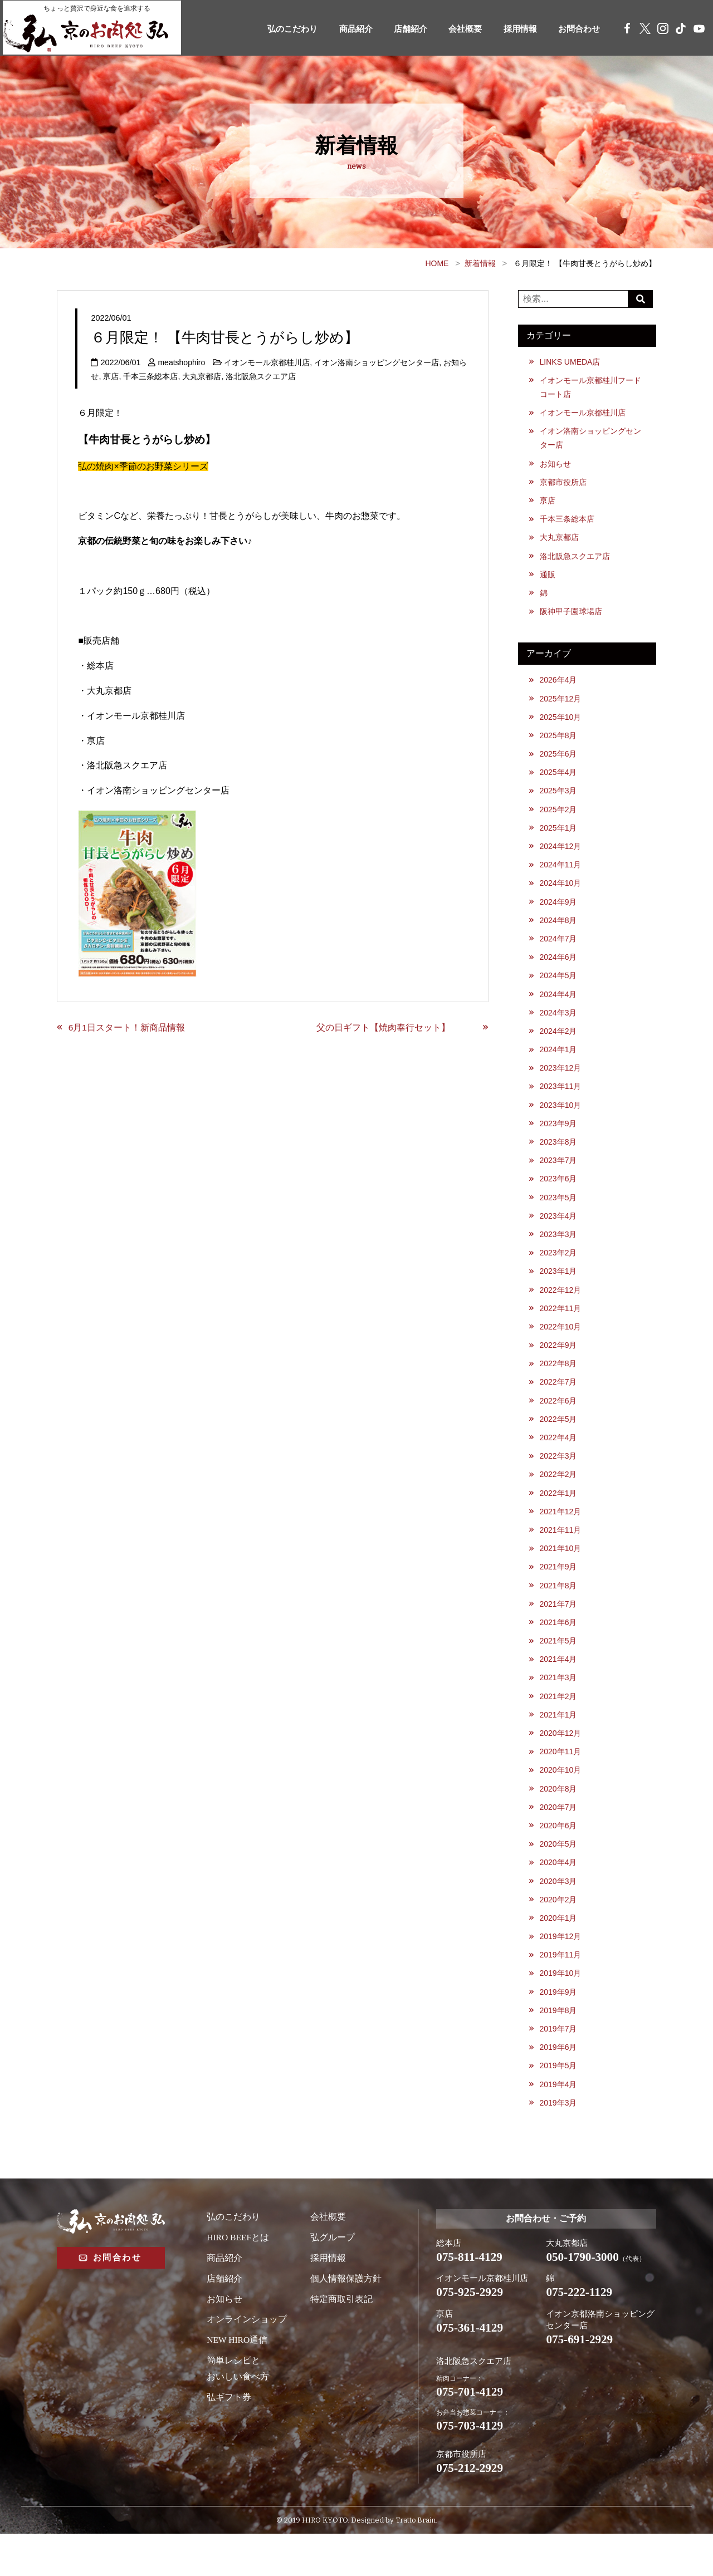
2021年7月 (559, 1630)
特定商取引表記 (341, 2336)
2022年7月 (559, 1403)
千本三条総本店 (150, 376)
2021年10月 (561, 1573)
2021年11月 (561, 1554)
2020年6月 (559, 1857)
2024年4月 (559, 1007)
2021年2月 (559, 1724)
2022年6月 (559, 1422)
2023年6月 (559, 1195)
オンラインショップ (247, 2357)
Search (642, 299)
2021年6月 (559, 1649)
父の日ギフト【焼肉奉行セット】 (396, 1027)
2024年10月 (561, 894)
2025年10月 (561, 723)
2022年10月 (561, 1347)
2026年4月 (559, 685)
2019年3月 (559, 2140)
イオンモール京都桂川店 (268, 362)
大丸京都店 (201, 376)
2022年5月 (559, 1441)
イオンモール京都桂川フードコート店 (590, 387)
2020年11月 (561, 1781)
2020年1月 (559, 1951)
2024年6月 (559, 969)
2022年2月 (559, 1498)
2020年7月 (559, 1838)
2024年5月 (559, 988)
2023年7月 (559, 1176)
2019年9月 (559, 2027)
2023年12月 (561, 1082)
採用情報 (513, 29)
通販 (547, 579)
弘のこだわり (272, 29)
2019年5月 (559, 2102)
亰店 (111, 376)
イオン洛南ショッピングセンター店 (378, 362)
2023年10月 (561, 1120)
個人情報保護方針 (346, 2316)
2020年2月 (559, 1932)
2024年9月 (559, 912)
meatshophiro (182, 362)
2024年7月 (559, 950)
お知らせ (555, 466)
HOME (436, 263)
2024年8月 (559, 931)
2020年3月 (559, 1913)
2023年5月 (559, 1214)
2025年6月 (559, 761)
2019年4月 (559, 2121)
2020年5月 (559, 1875)
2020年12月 (561, 1762)
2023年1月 (559, 1290)
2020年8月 (559, 1819)
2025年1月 (559, 837)
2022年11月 (561, 1328)
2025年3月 (559, 799)
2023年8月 (559, 1158)
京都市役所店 (563, 484)
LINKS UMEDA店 (571, 361)
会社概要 (455, 29)
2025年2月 (559, 818)
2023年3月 (559, 1252)
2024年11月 (561, 875)
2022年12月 (561, 1309)
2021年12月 (561, 1536)
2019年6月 (559, 2083)
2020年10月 (561, 1800)
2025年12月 (561, 704)
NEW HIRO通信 (237, 2377)
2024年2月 (559, 1045)
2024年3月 (559, 1026)
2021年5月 (559, 1668)
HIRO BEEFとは (238, 2275)
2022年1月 (559, 1517)
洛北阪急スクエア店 (261, 376)
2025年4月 (559, 780)
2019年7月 (559, 2064)
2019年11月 (561, 1989)
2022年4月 (559, 1460)
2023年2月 (559, 1271)
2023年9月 (559, 1139)
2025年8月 (559, 742)
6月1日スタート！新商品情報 (127, 1027)
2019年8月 (559, 2046)
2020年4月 (559, 1894)
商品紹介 (339, 29)
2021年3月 (559, 1705)
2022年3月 (559, 1479)
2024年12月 (561, 856)
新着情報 (480, 263)
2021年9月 (559, 1592)
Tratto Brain (415, 2562)
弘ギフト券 (229, 2434)
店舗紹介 (397, 29)
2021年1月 (559, 1743)
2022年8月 (559, 1384)
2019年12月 (561, 1970)
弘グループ (332, 2275)
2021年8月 (559, 1611)
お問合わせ (575, 29)
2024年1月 (559, 1063)
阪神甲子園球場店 (571, 616)
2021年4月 (559, 1686)
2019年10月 (561, 2008)
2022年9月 (559, 1366)
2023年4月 (559, 1233)
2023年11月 (561, 1101)
